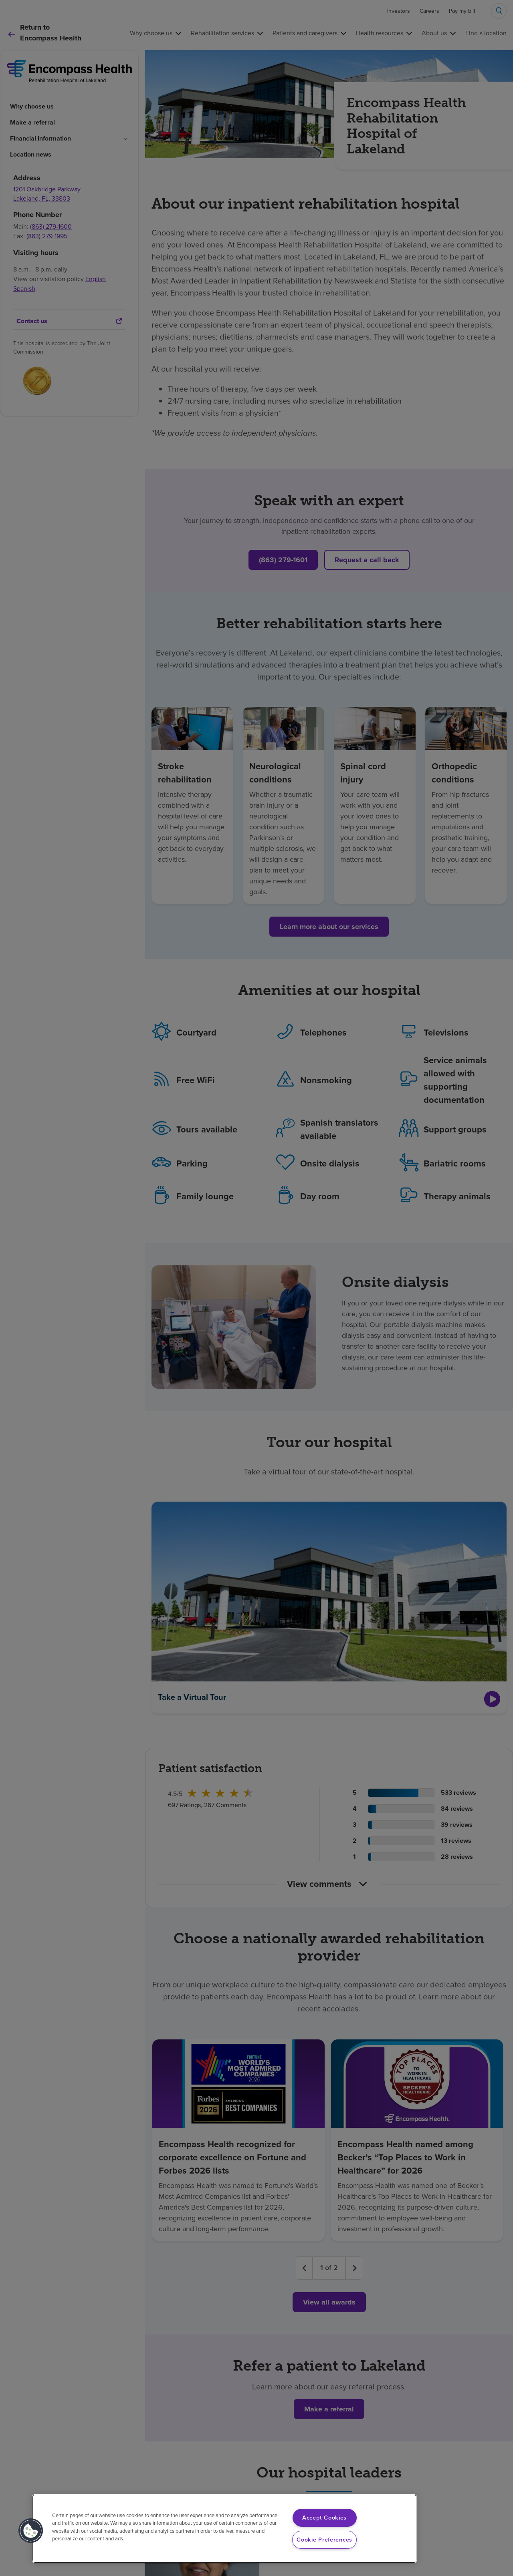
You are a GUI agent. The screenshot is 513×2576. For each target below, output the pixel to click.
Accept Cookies (324, 2517)
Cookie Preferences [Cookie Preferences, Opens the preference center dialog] (324, 2539)
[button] (31, 2531)
